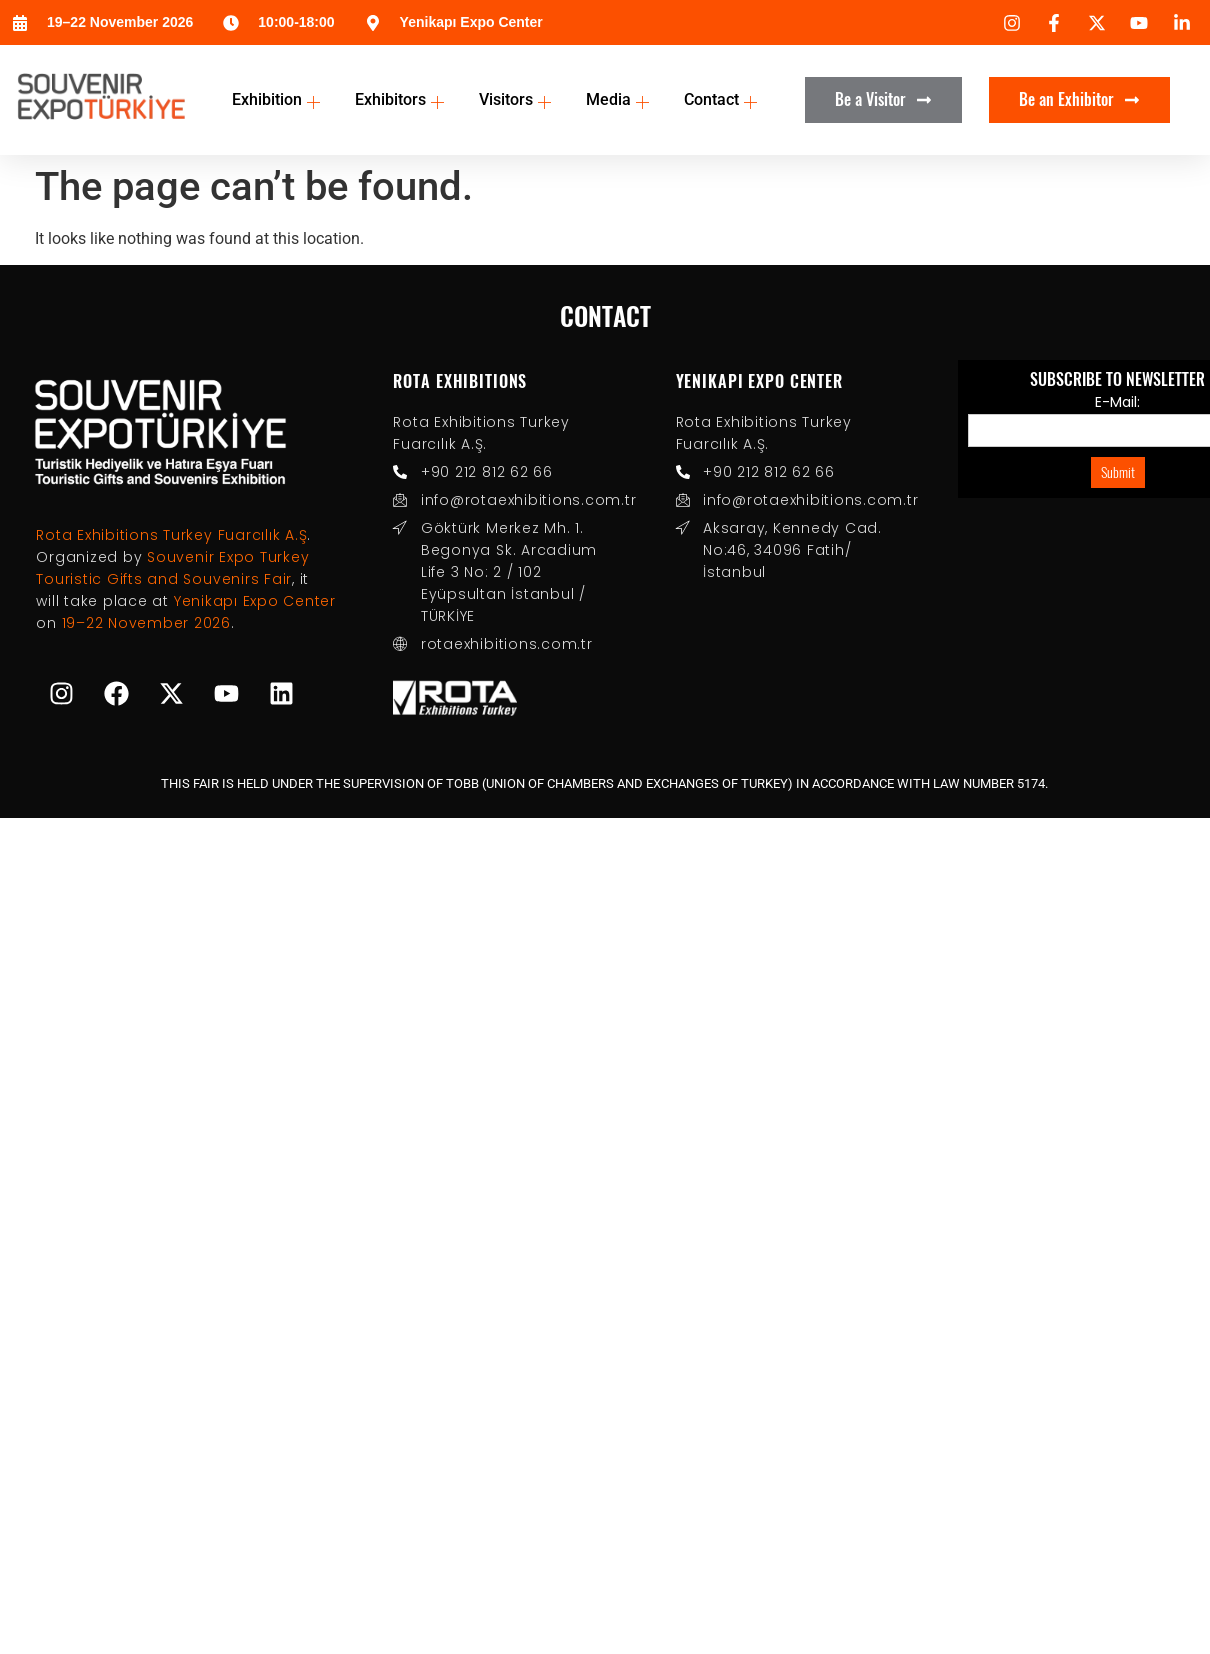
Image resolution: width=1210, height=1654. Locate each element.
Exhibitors (402, 99)
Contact (723, 99)
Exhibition (278, 99)
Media (620, 99)
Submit (1118, 472)
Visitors (517, 99)
